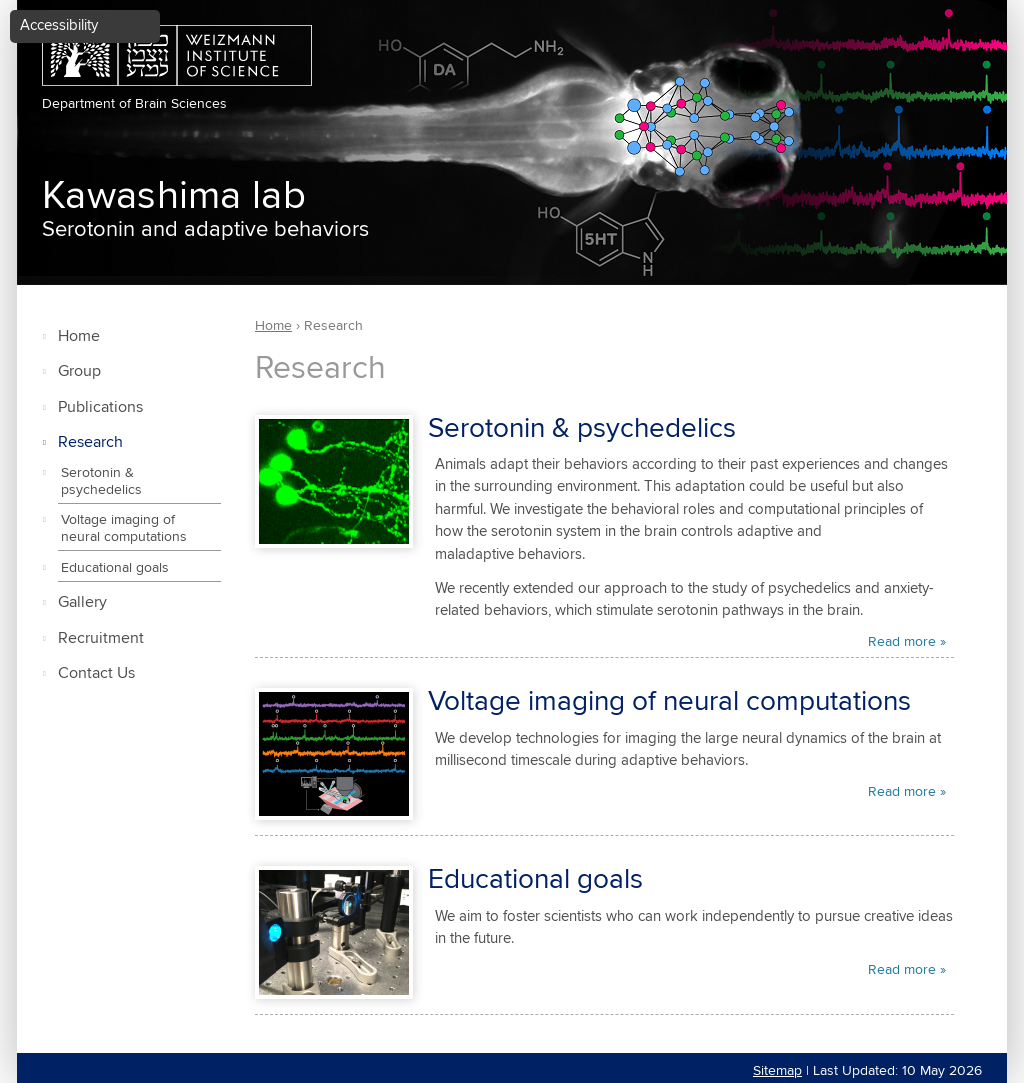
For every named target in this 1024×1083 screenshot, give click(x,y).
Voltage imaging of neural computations (124, 528)
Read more (902, 642)
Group (79, 371)
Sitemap (777, 1071)
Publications (100, 407)
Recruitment (101, 638)
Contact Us (96, 673)
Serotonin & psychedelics (101, 481)
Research (90, 442)
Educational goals (115, 568)
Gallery (82, 602)
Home (79, 336)
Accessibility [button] (59, 25)
